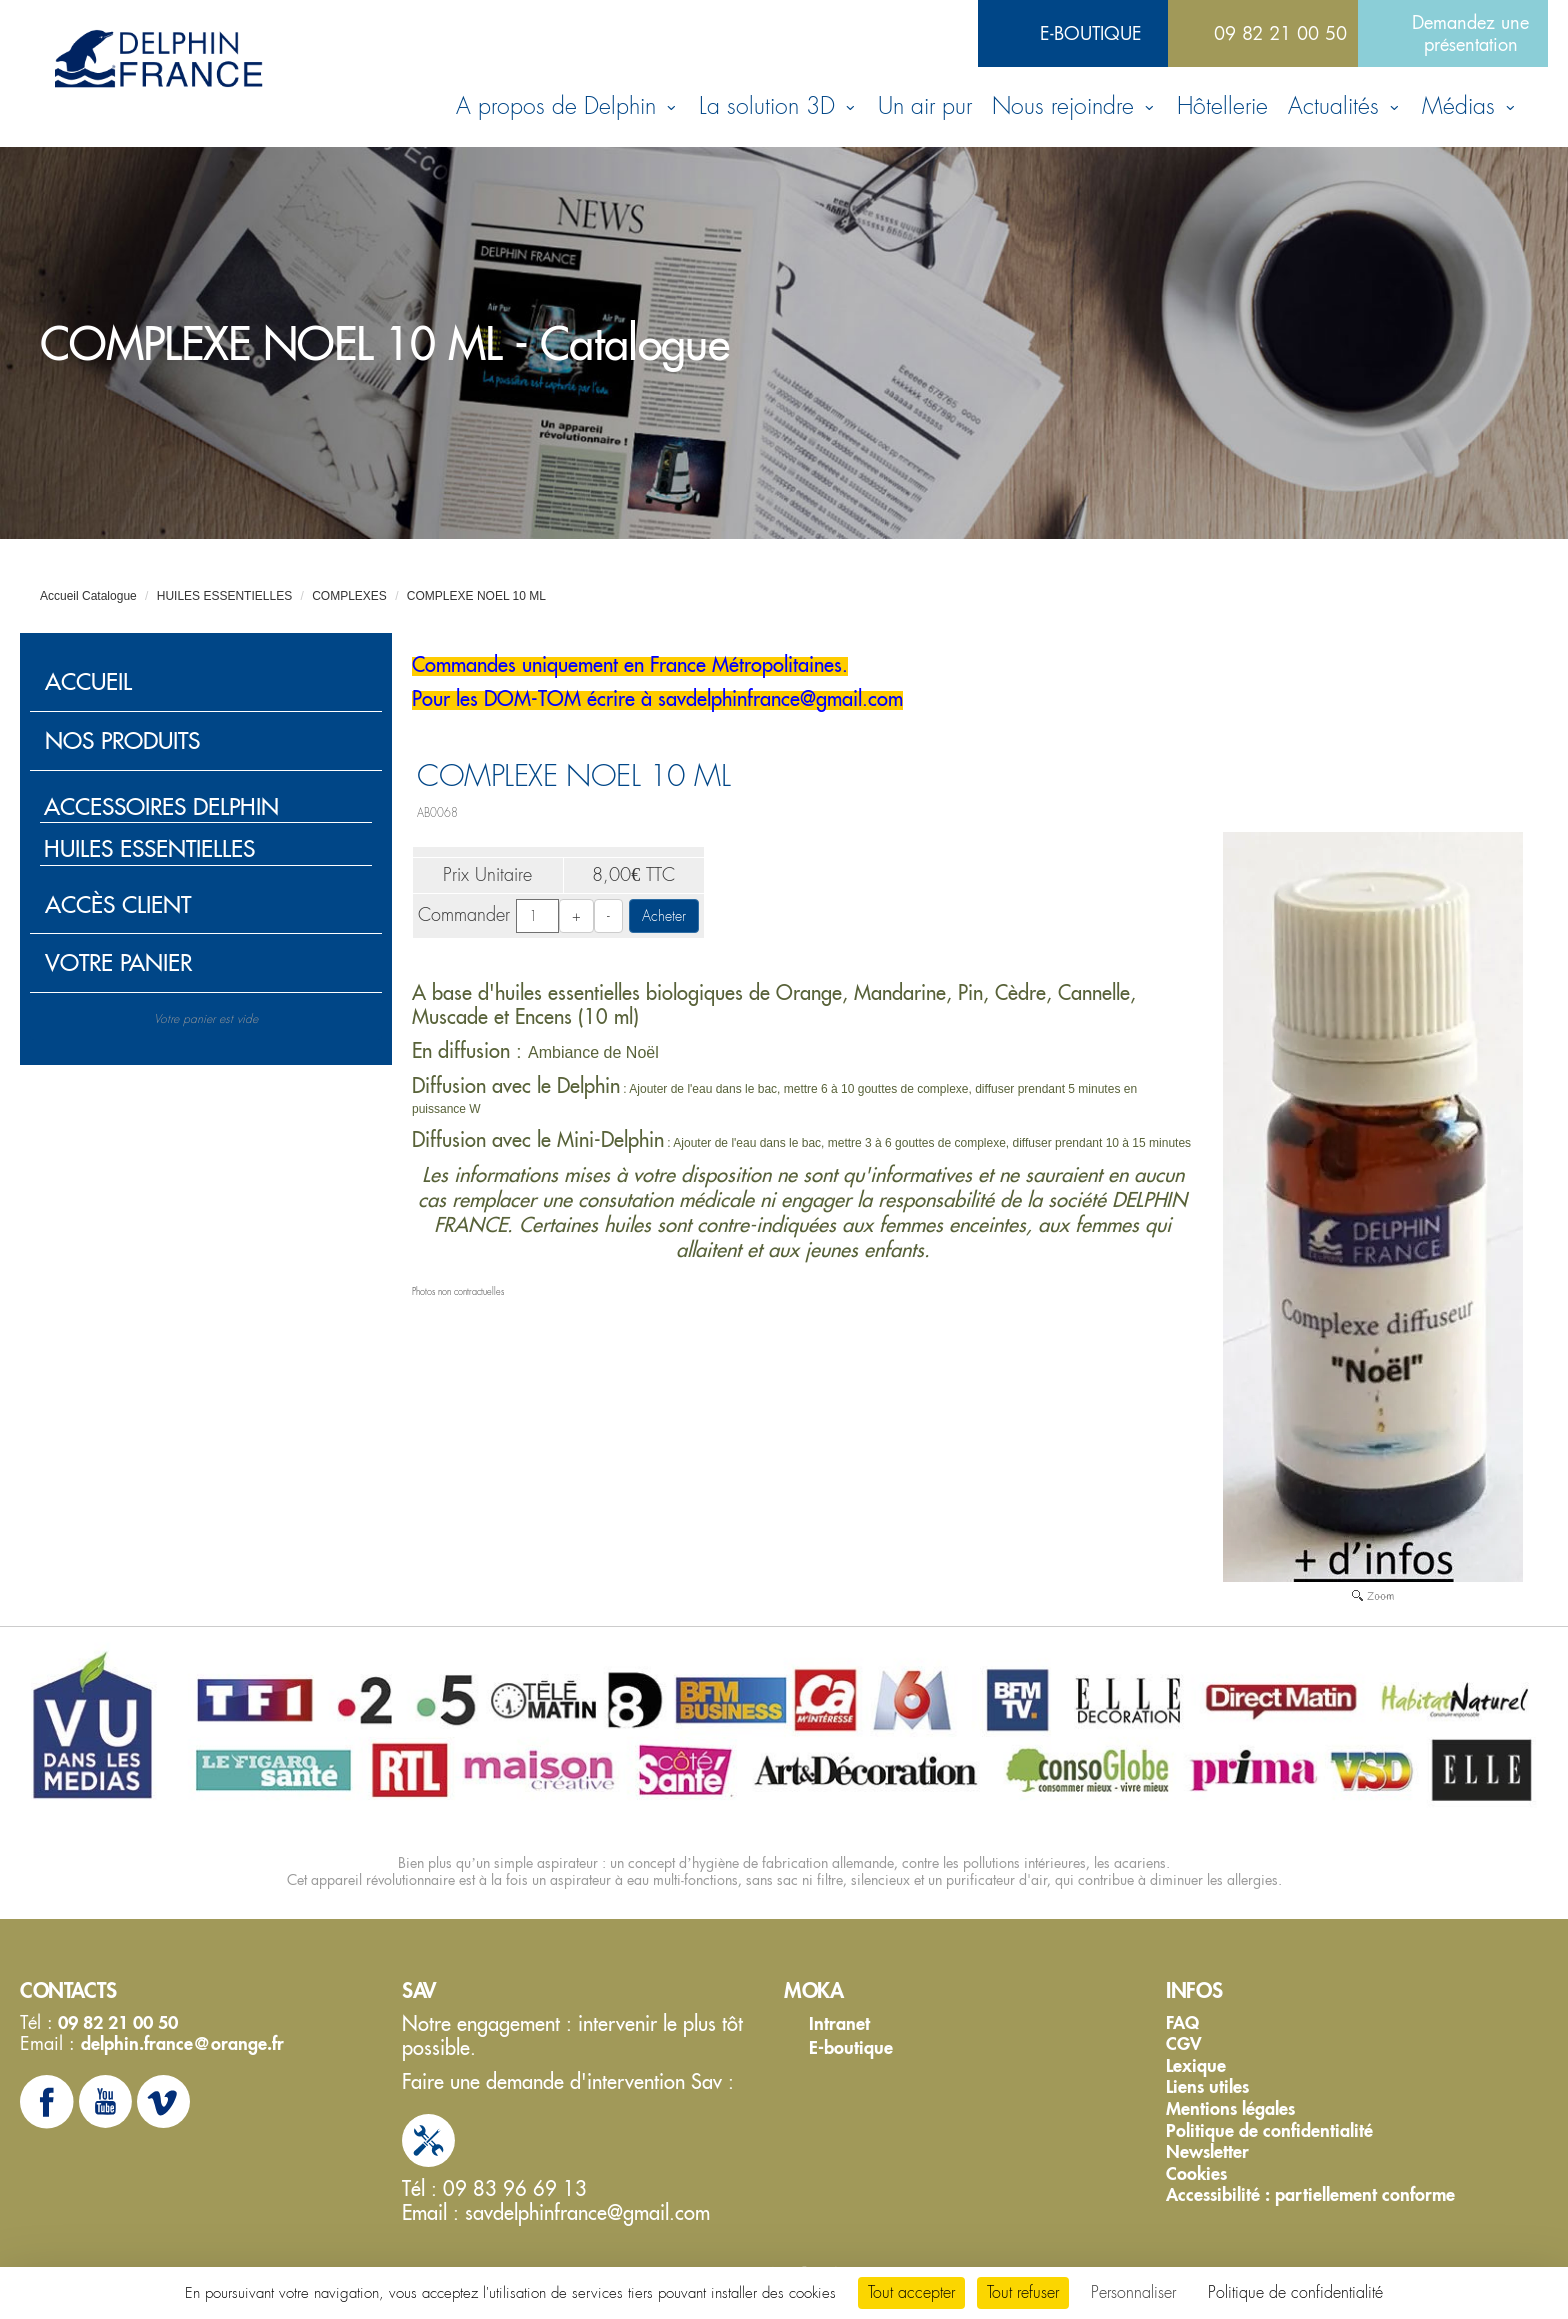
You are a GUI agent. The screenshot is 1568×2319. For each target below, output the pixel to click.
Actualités (1345, 106)
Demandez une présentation (1470, 33)
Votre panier (118, 962)
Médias (1470, 106)
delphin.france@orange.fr (182, 2043)
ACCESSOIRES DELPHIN (161, 806)
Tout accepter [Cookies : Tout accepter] (911, 2292)
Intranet (839, 2023)
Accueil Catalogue (88, 596)
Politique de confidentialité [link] (1295, 2292)
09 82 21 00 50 (1280, 33)
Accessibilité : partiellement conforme (1310, 2195)
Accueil (88, 681)
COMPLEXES (349, 596)
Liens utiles (1207, 2087)
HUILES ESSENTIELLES (224, 596)
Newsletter (1207, 2152)
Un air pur (925, 106)
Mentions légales (1230, 2109)
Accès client (118, 904)
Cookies (1196, 2174)
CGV (1184, 2044)
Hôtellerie (1222, 106)
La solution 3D (778, 106)
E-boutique (1091, 33)
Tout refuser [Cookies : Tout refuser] (1023, 2292)
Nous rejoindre (1074, 106)
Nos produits (122, 740)
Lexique (1196, 2066)
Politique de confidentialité (1269, 2131)
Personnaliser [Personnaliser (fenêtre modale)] (1133, 2292)
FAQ (1182, 2023)
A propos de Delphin (567, 106)
